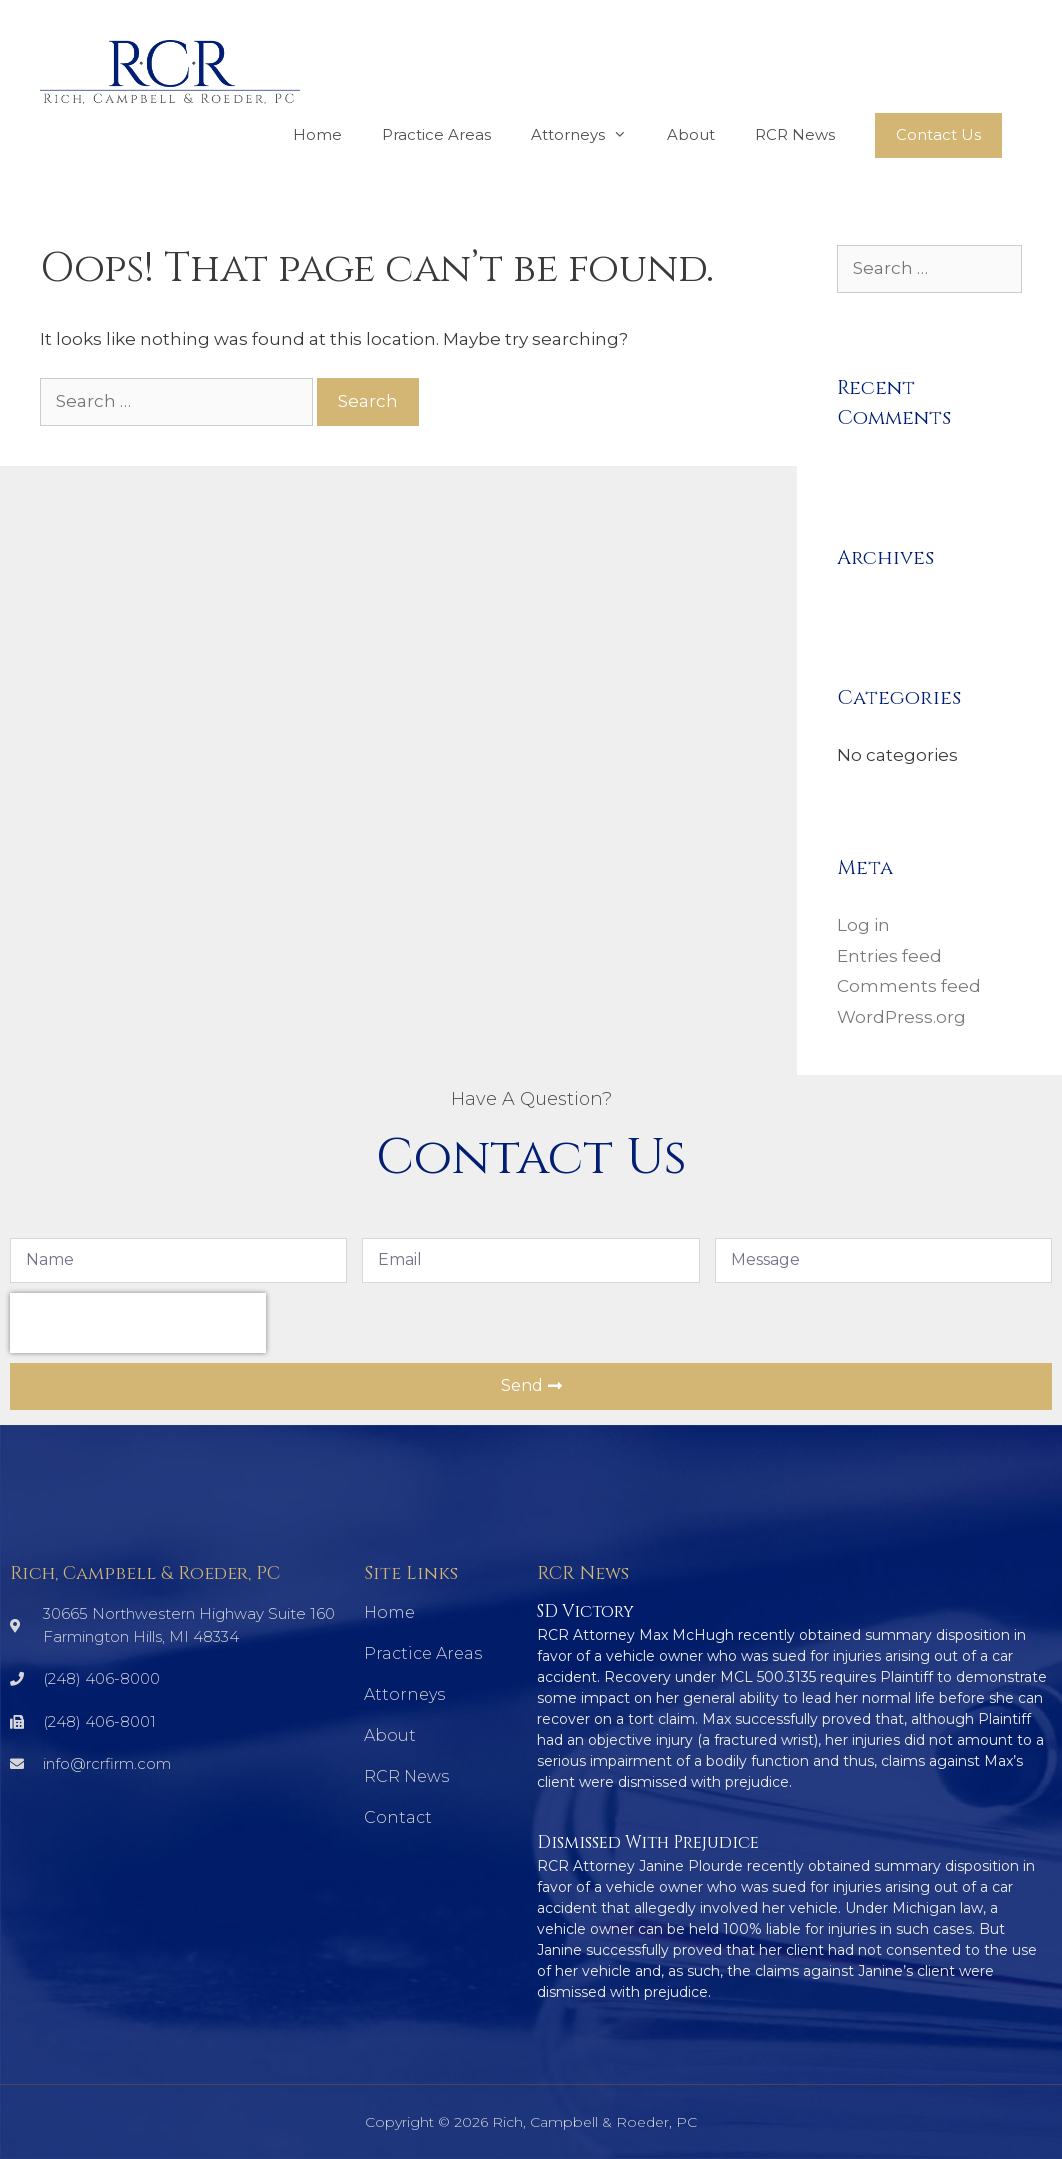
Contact (398, 1817)
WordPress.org (901, 1017)
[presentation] (138, 1323)
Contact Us (938, 134)
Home (317, 134)
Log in (863, 925)
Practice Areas (436, 134)
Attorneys (589, 135)
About (691, 134)
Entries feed (889, 956)
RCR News (795, 134)
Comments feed (909, 986)
